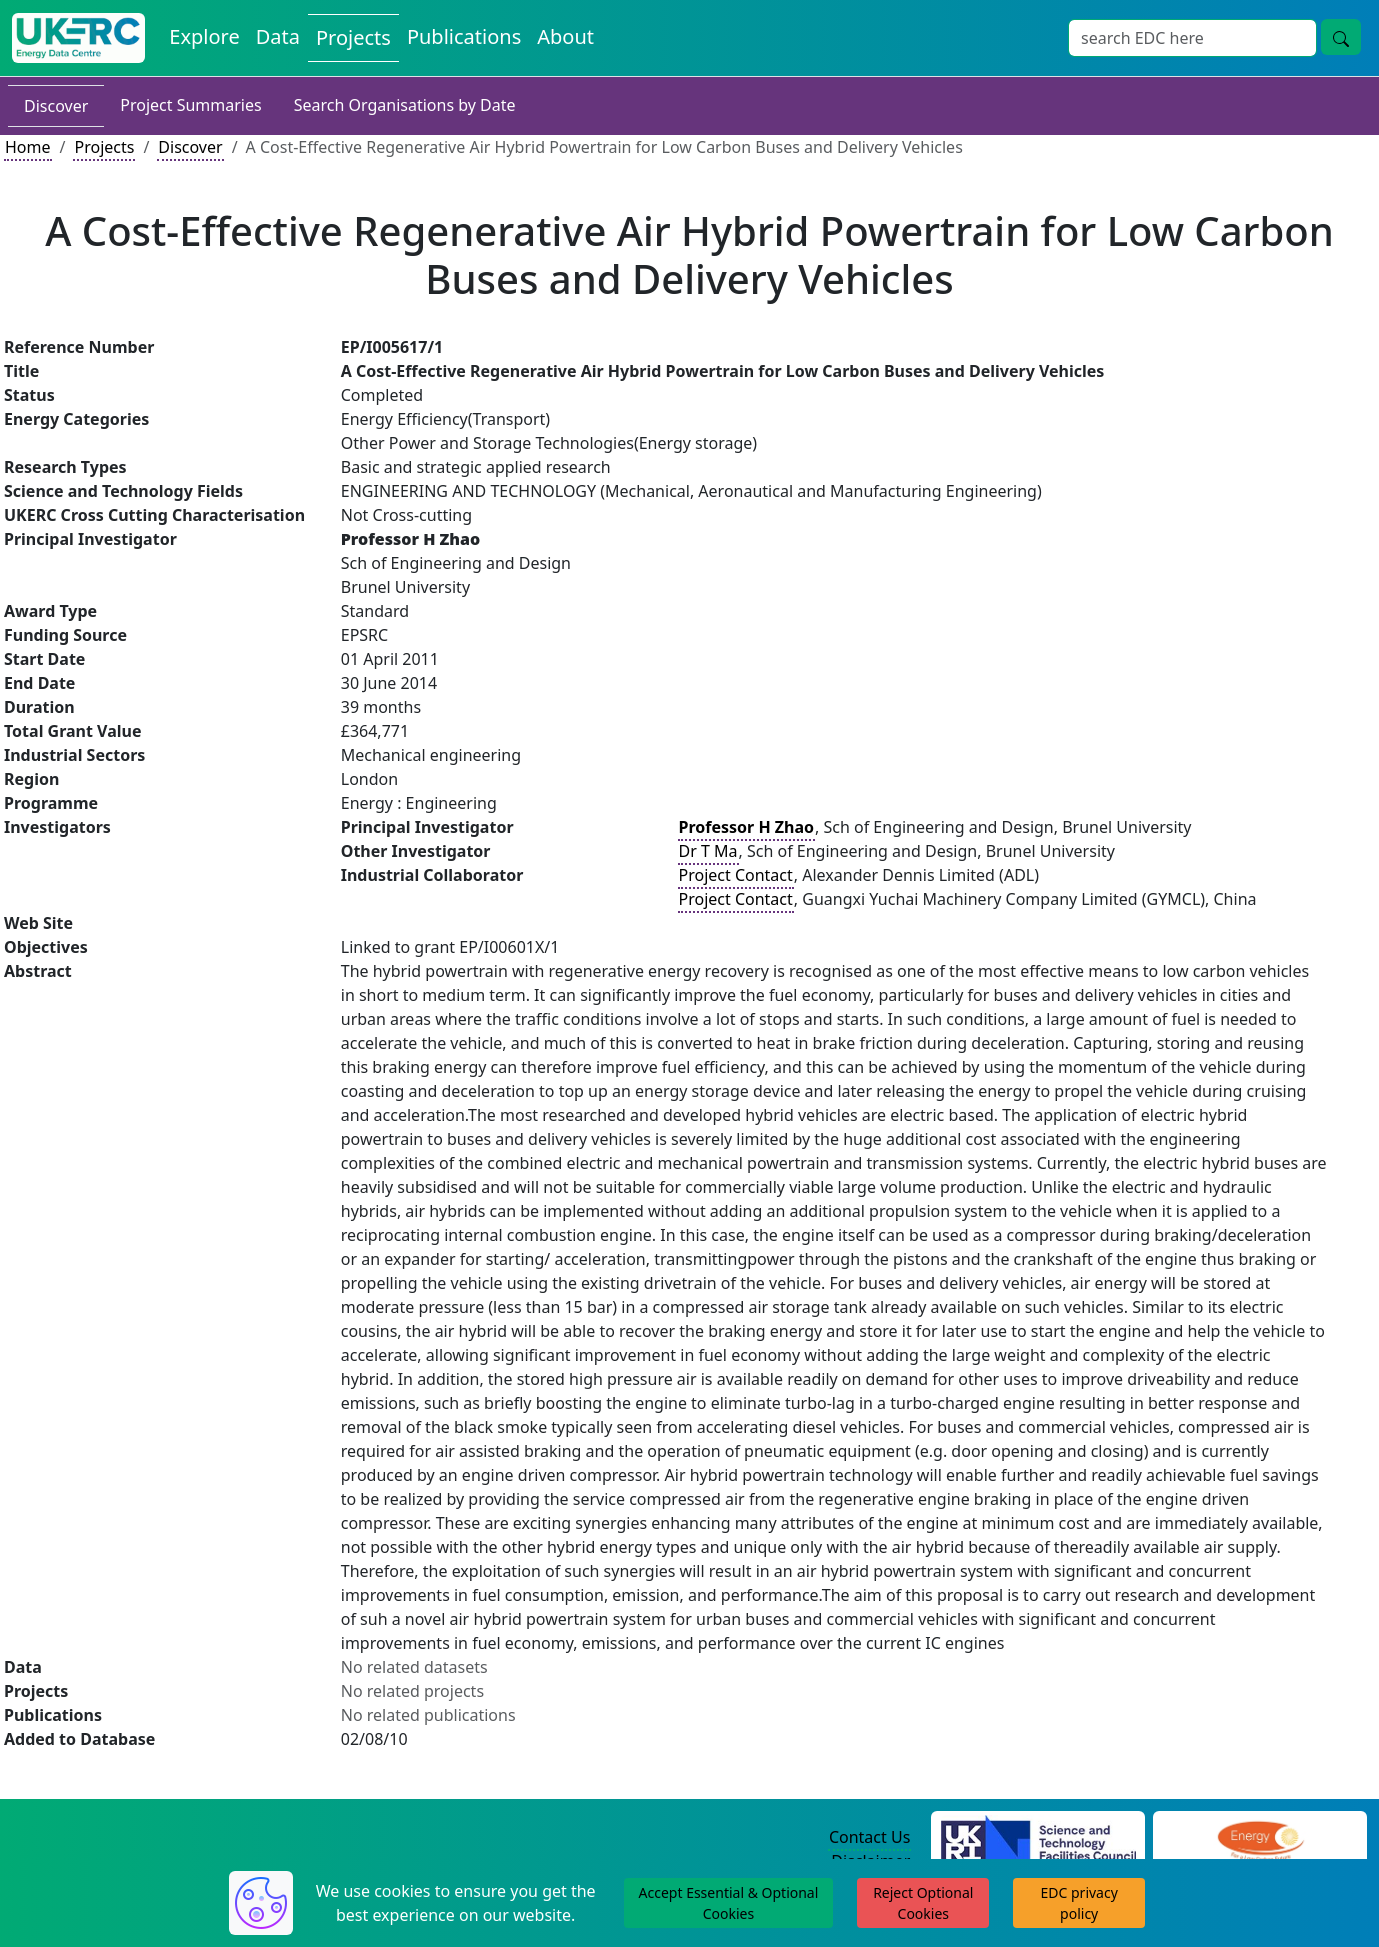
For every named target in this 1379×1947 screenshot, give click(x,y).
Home (28, 147)
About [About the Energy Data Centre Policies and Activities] (565, 36)
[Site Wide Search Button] (1341, 37)
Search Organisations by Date (405, 105)
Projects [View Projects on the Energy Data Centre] (353, 37)
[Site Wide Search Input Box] (1192, 38)
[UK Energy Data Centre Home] (78, 38)
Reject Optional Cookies (923, 1903)
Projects (104, 147)
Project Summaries (190, 105)
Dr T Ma (708, 851)
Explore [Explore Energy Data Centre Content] (204, 36)
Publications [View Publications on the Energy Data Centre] (464, 36)
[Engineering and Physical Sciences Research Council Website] (1260, 1838)
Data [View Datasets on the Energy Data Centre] (278, 36)
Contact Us (869, 1837)
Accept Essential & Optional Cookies (729, 1903)
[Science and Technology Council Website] (1038, 1838)
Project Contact (736, 875)
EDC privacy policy (1079, 1903)
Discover (56, 106)
